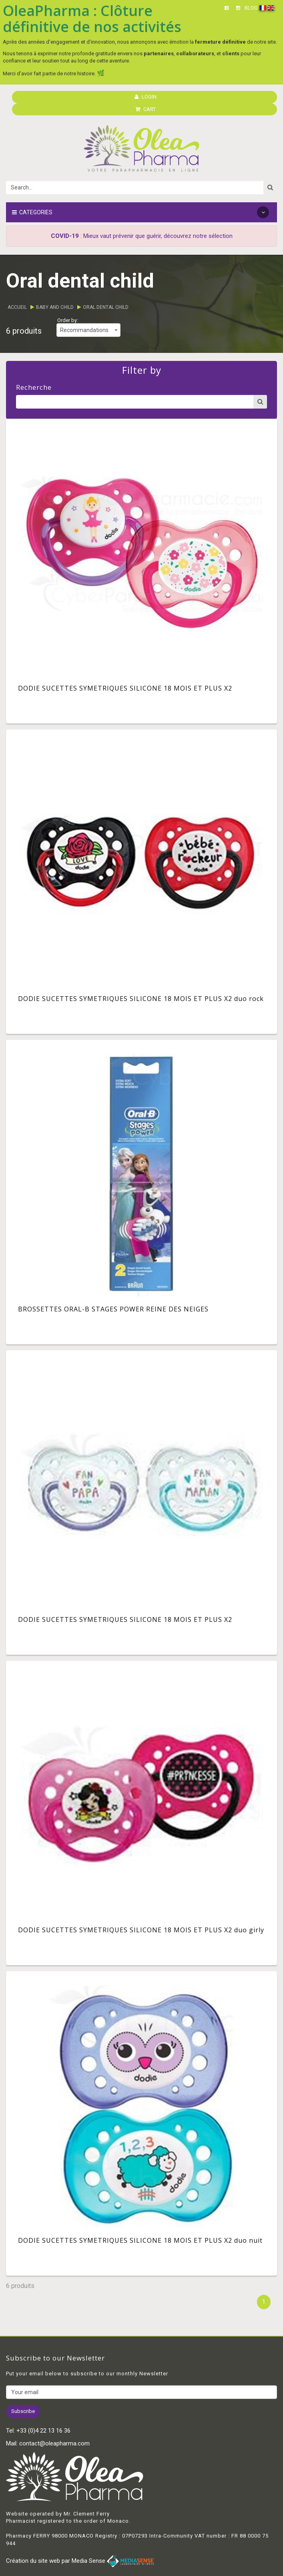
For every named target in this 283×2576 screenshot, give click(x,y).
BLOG (251, 8)
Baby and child (55, 307)
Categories (140, 212)
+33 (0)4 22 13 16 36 (43, 2430)
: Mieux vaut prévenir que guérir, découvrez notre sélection (142, 236)
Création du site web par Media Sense (80, 2560)
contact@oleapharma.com (54, 2443)
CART (145, 109)
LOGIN (145, 97)
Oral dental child (105, 307)
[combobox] (88, 330)
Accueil (17, 307)
